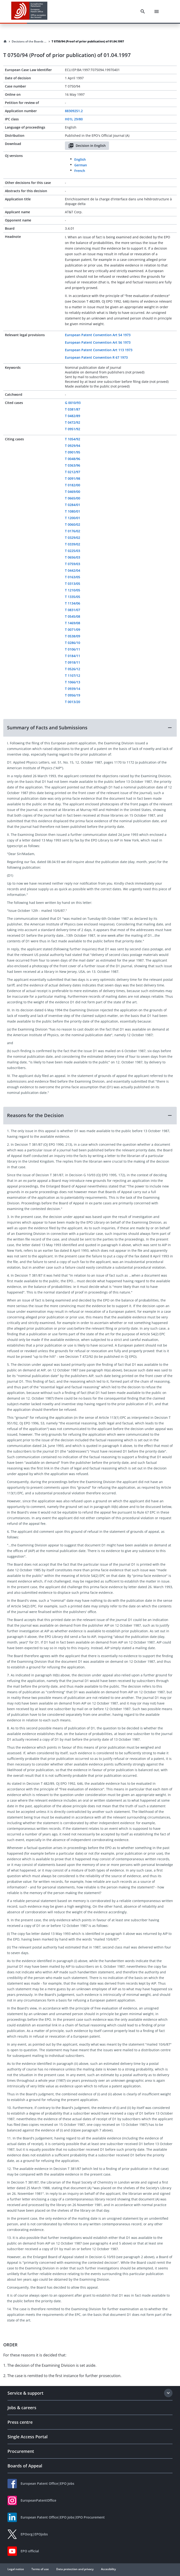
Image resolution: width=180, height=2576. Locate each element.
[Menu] (156, 11)
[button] (90, 727)
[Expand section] (168, 2393)
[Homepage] (5, 41)
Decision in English (87, 145)
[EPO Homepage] (29, 11)
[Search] (142, 11)
